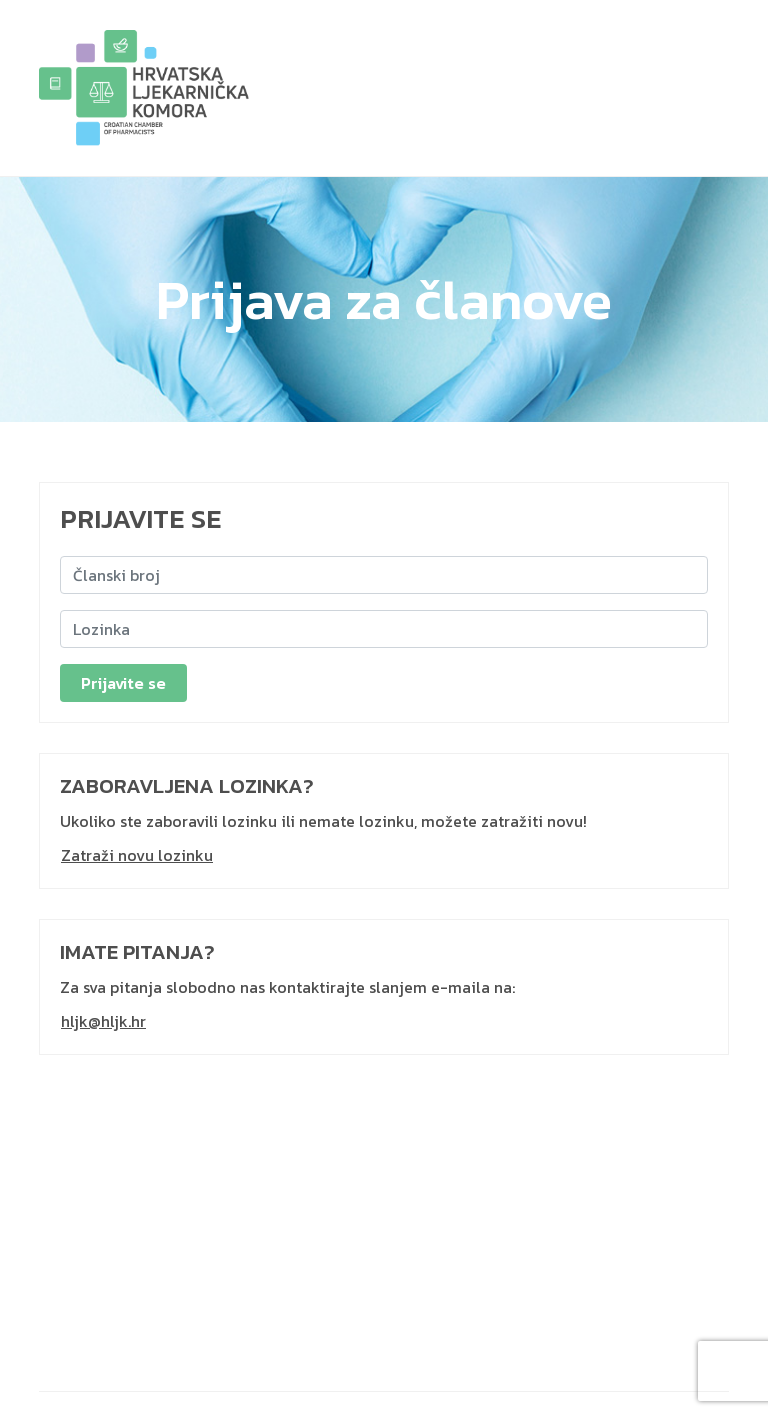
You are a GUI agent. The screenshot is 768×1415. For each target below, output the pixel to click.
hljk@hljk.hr (103, 1021)
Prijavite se (123, 683)
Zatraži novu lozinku (137, 855)
